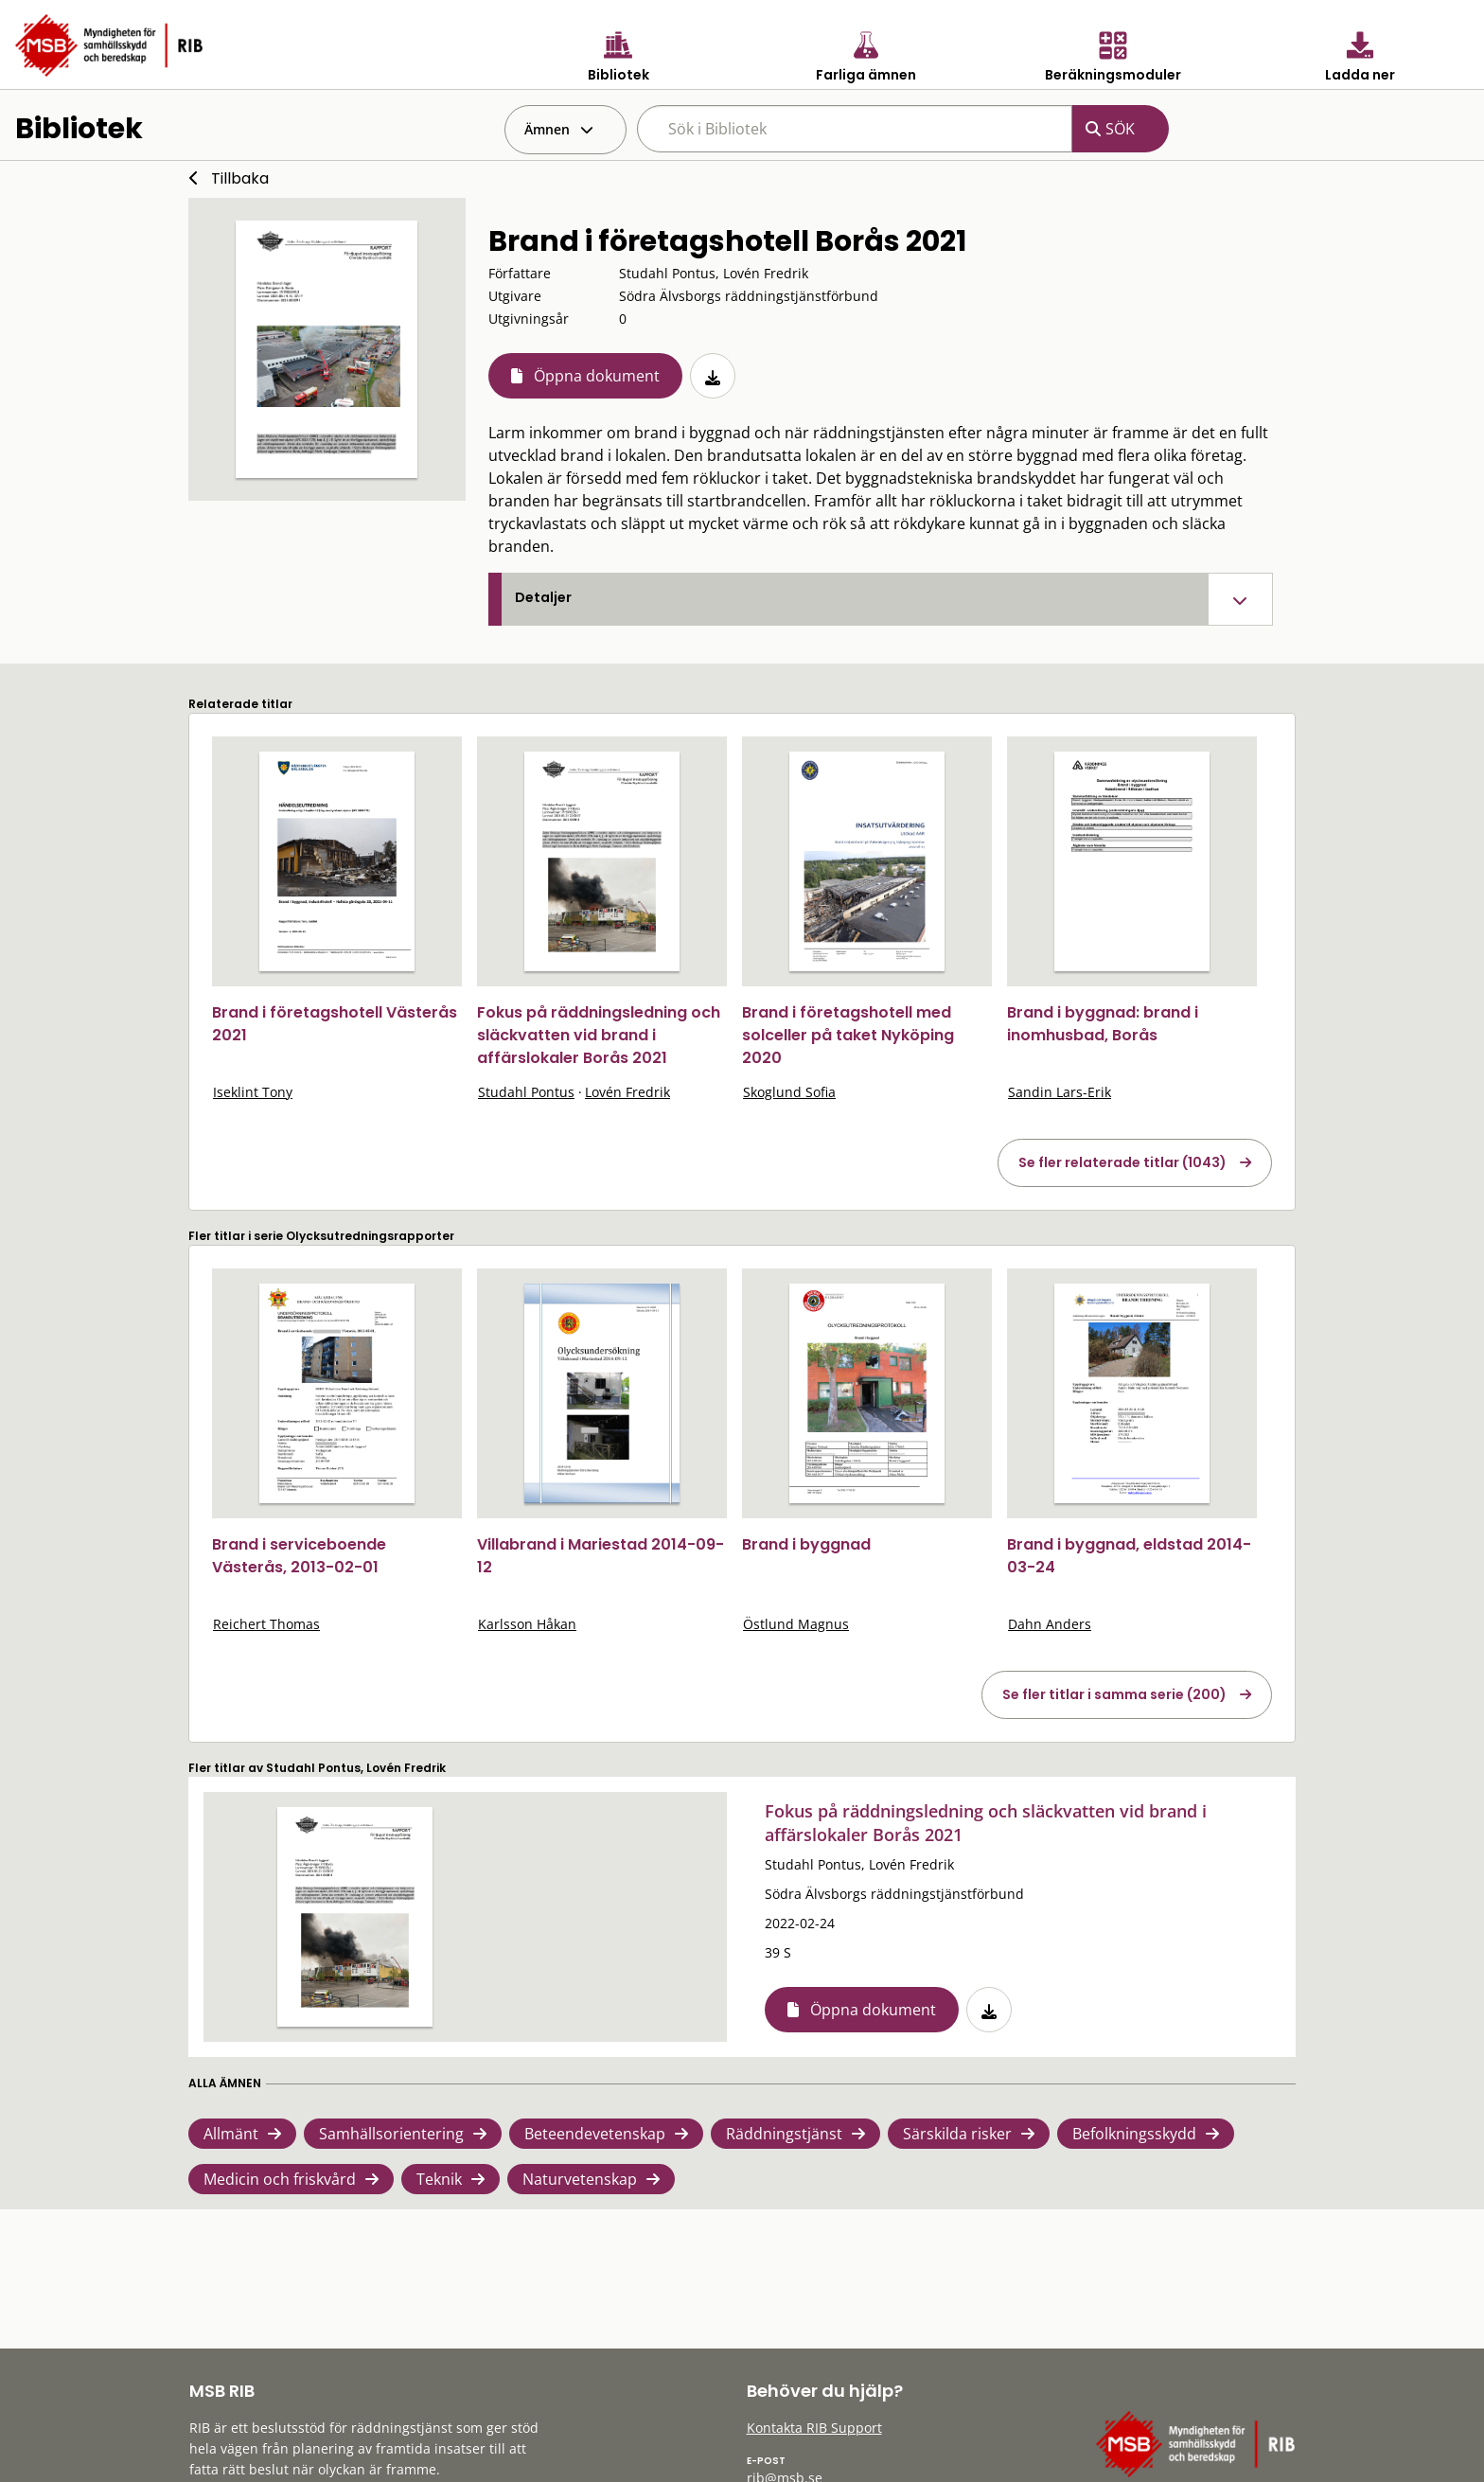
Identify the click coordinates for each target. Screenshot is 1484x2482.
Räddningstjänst (784, 2133)
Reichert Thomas (266, 1624)
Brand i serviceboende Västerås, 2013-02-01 (299, 1556)
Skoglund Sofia (789, 1092)
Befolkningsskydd (1134, 2133)
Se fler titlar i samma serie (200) (1114, 1694)
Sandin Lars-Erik (1059, 1092)
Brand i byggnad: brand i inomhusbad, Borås (1102, 1024)
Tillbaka (240, 178)
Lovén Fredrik (627, 1092)
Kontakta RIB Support (814, 2428)
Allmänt (230, 2133)
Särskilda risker (957, 2133)
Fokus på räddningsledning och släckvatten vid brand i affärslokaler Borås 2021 (598, 1035)
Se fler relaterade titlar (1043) (1122, 1162)
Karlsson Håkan (527, 1624)
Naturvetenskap (579, 2179)
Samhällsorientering (391, 2133)
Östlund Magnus (796, 1624)
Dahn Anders (1049, 1624)
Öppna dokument (597, 375)
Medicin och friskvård (279, 2179)
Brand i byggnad (806, 1544)
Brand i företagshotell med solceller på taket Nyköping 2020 (848, 1035)
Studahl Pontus (526, 1092)
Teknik (439, 2179)
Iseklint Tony (252, 1092)
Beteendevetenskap (594, 2133)
